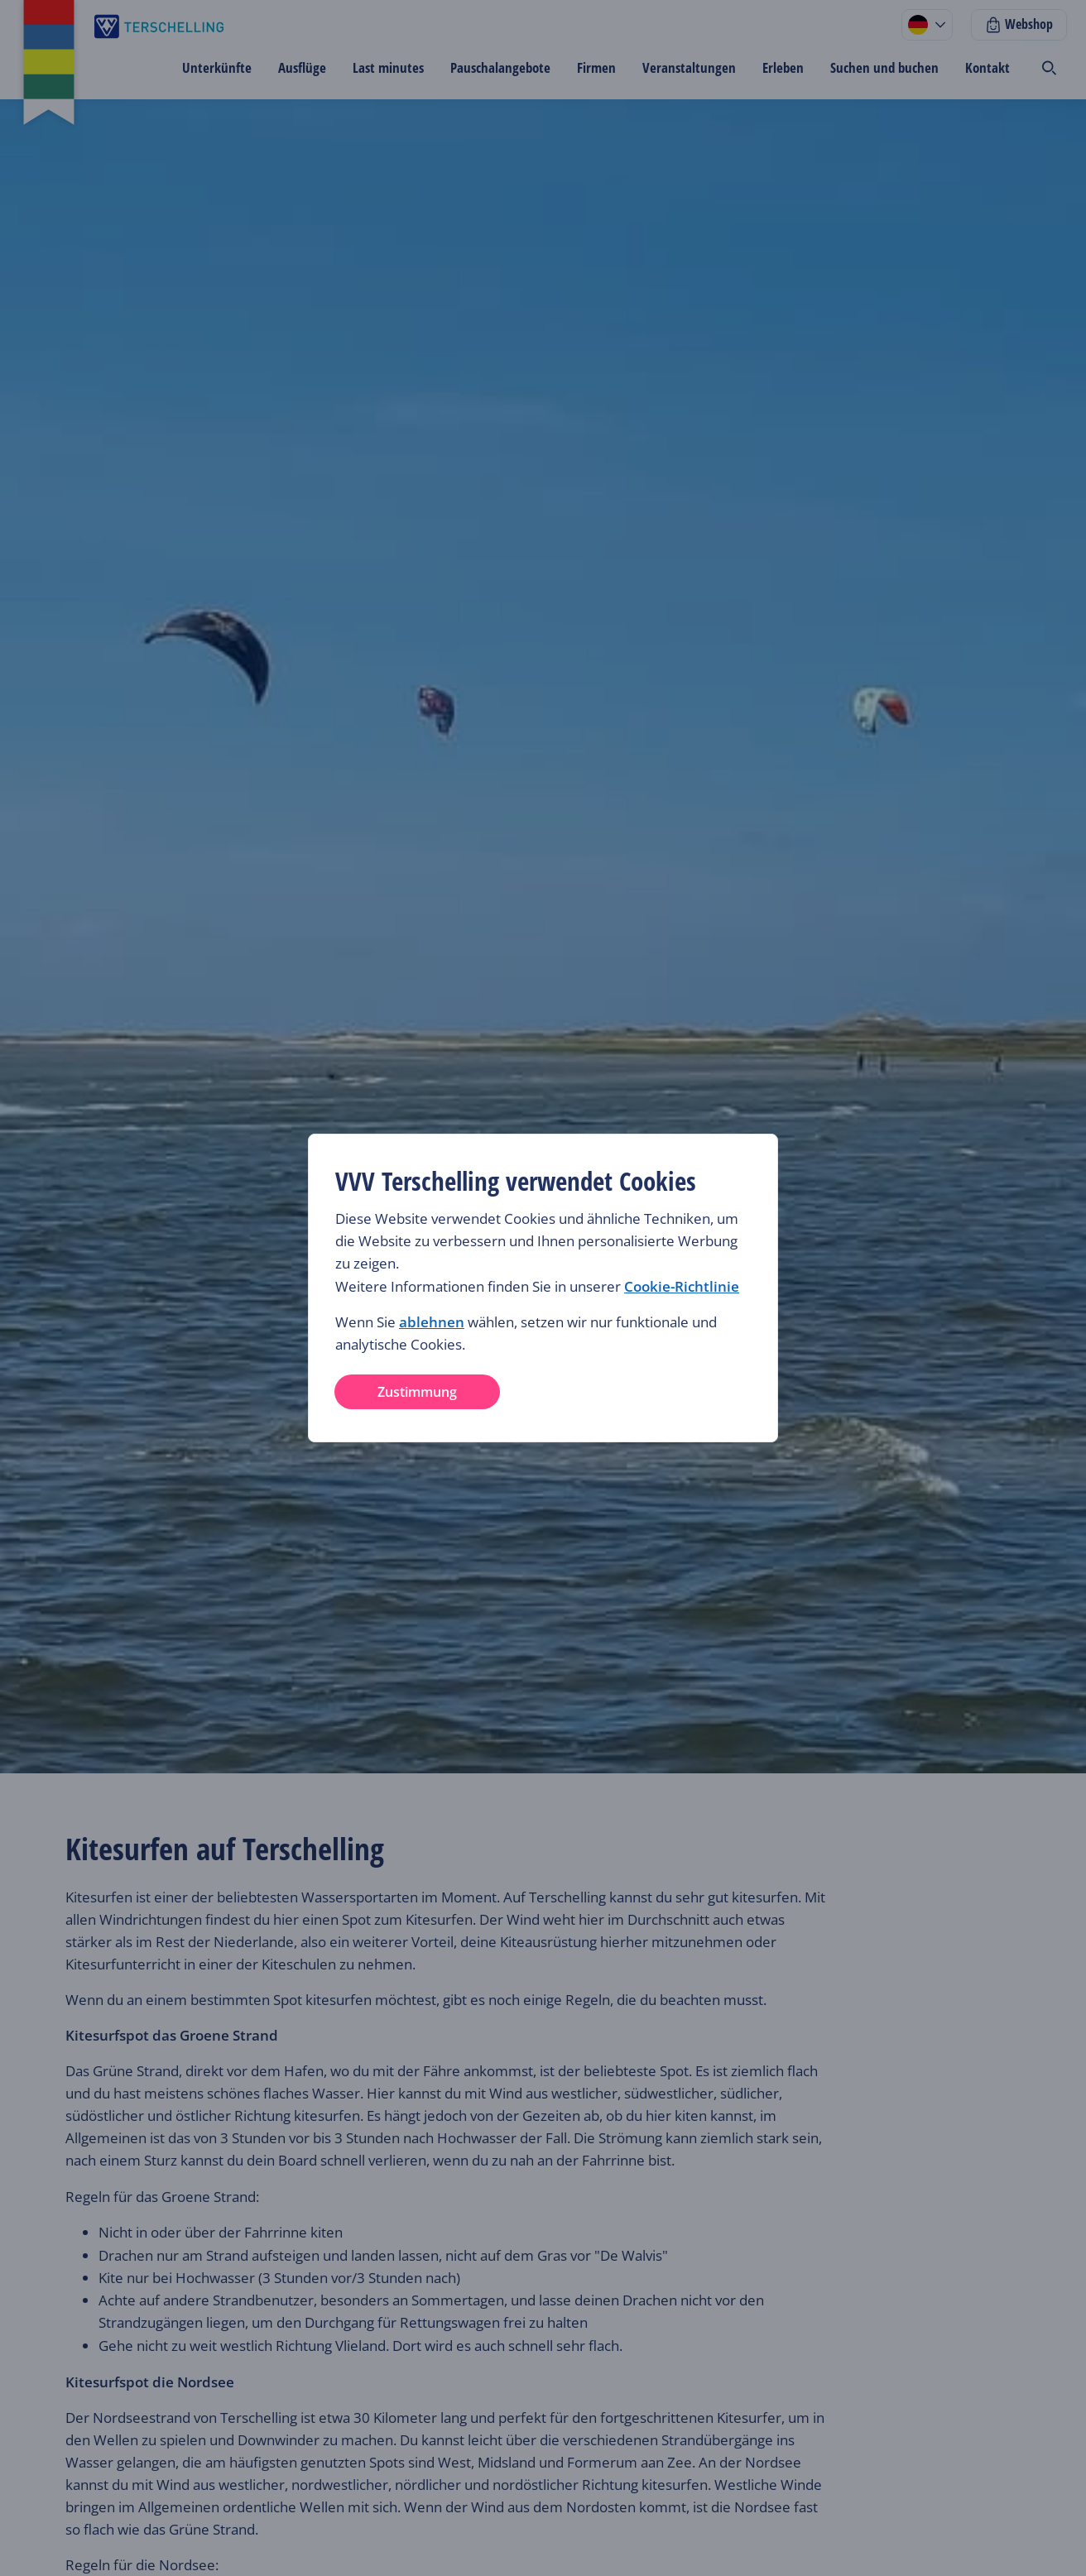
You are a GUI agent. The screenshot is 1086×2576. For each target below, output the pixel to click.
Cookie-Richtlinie (681, 1286)
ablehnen (431, 1321)
